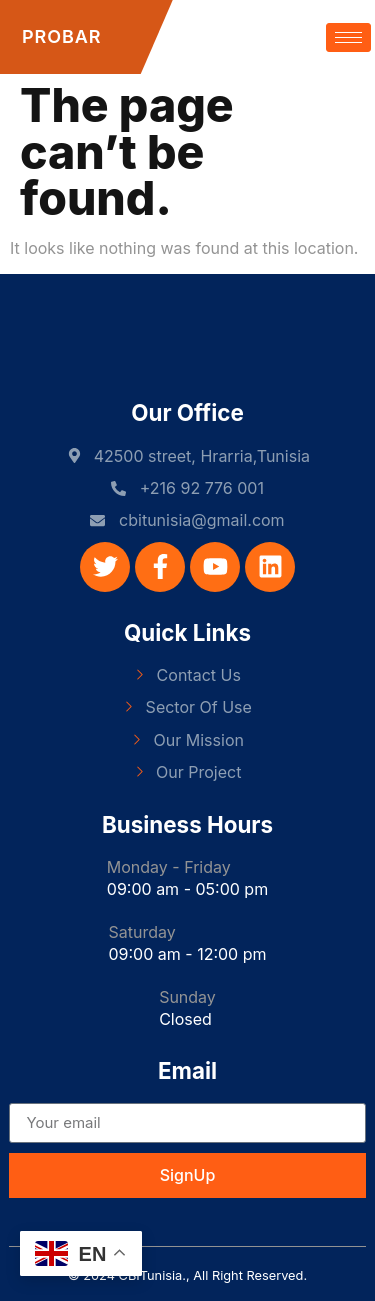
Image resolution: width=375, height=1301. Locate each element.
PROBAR (61, 36)
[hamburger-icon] (348, 37)
